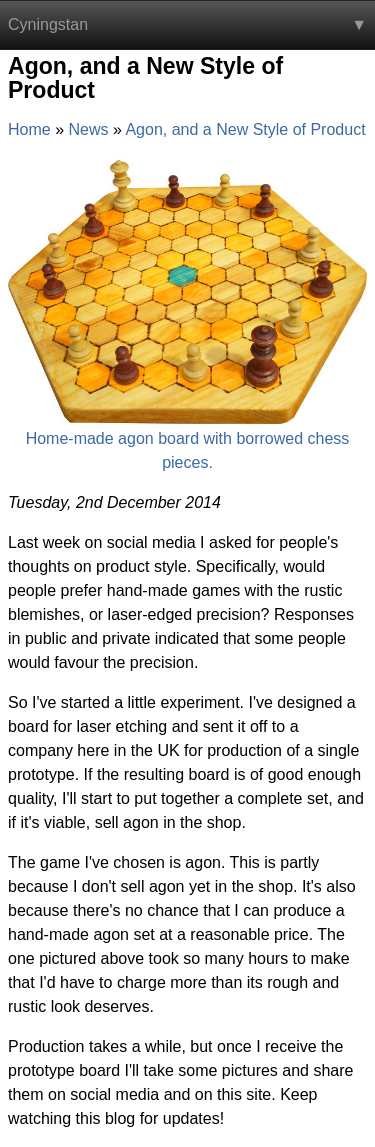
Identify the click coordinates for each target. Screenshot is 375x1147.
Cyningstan (48, 24)
